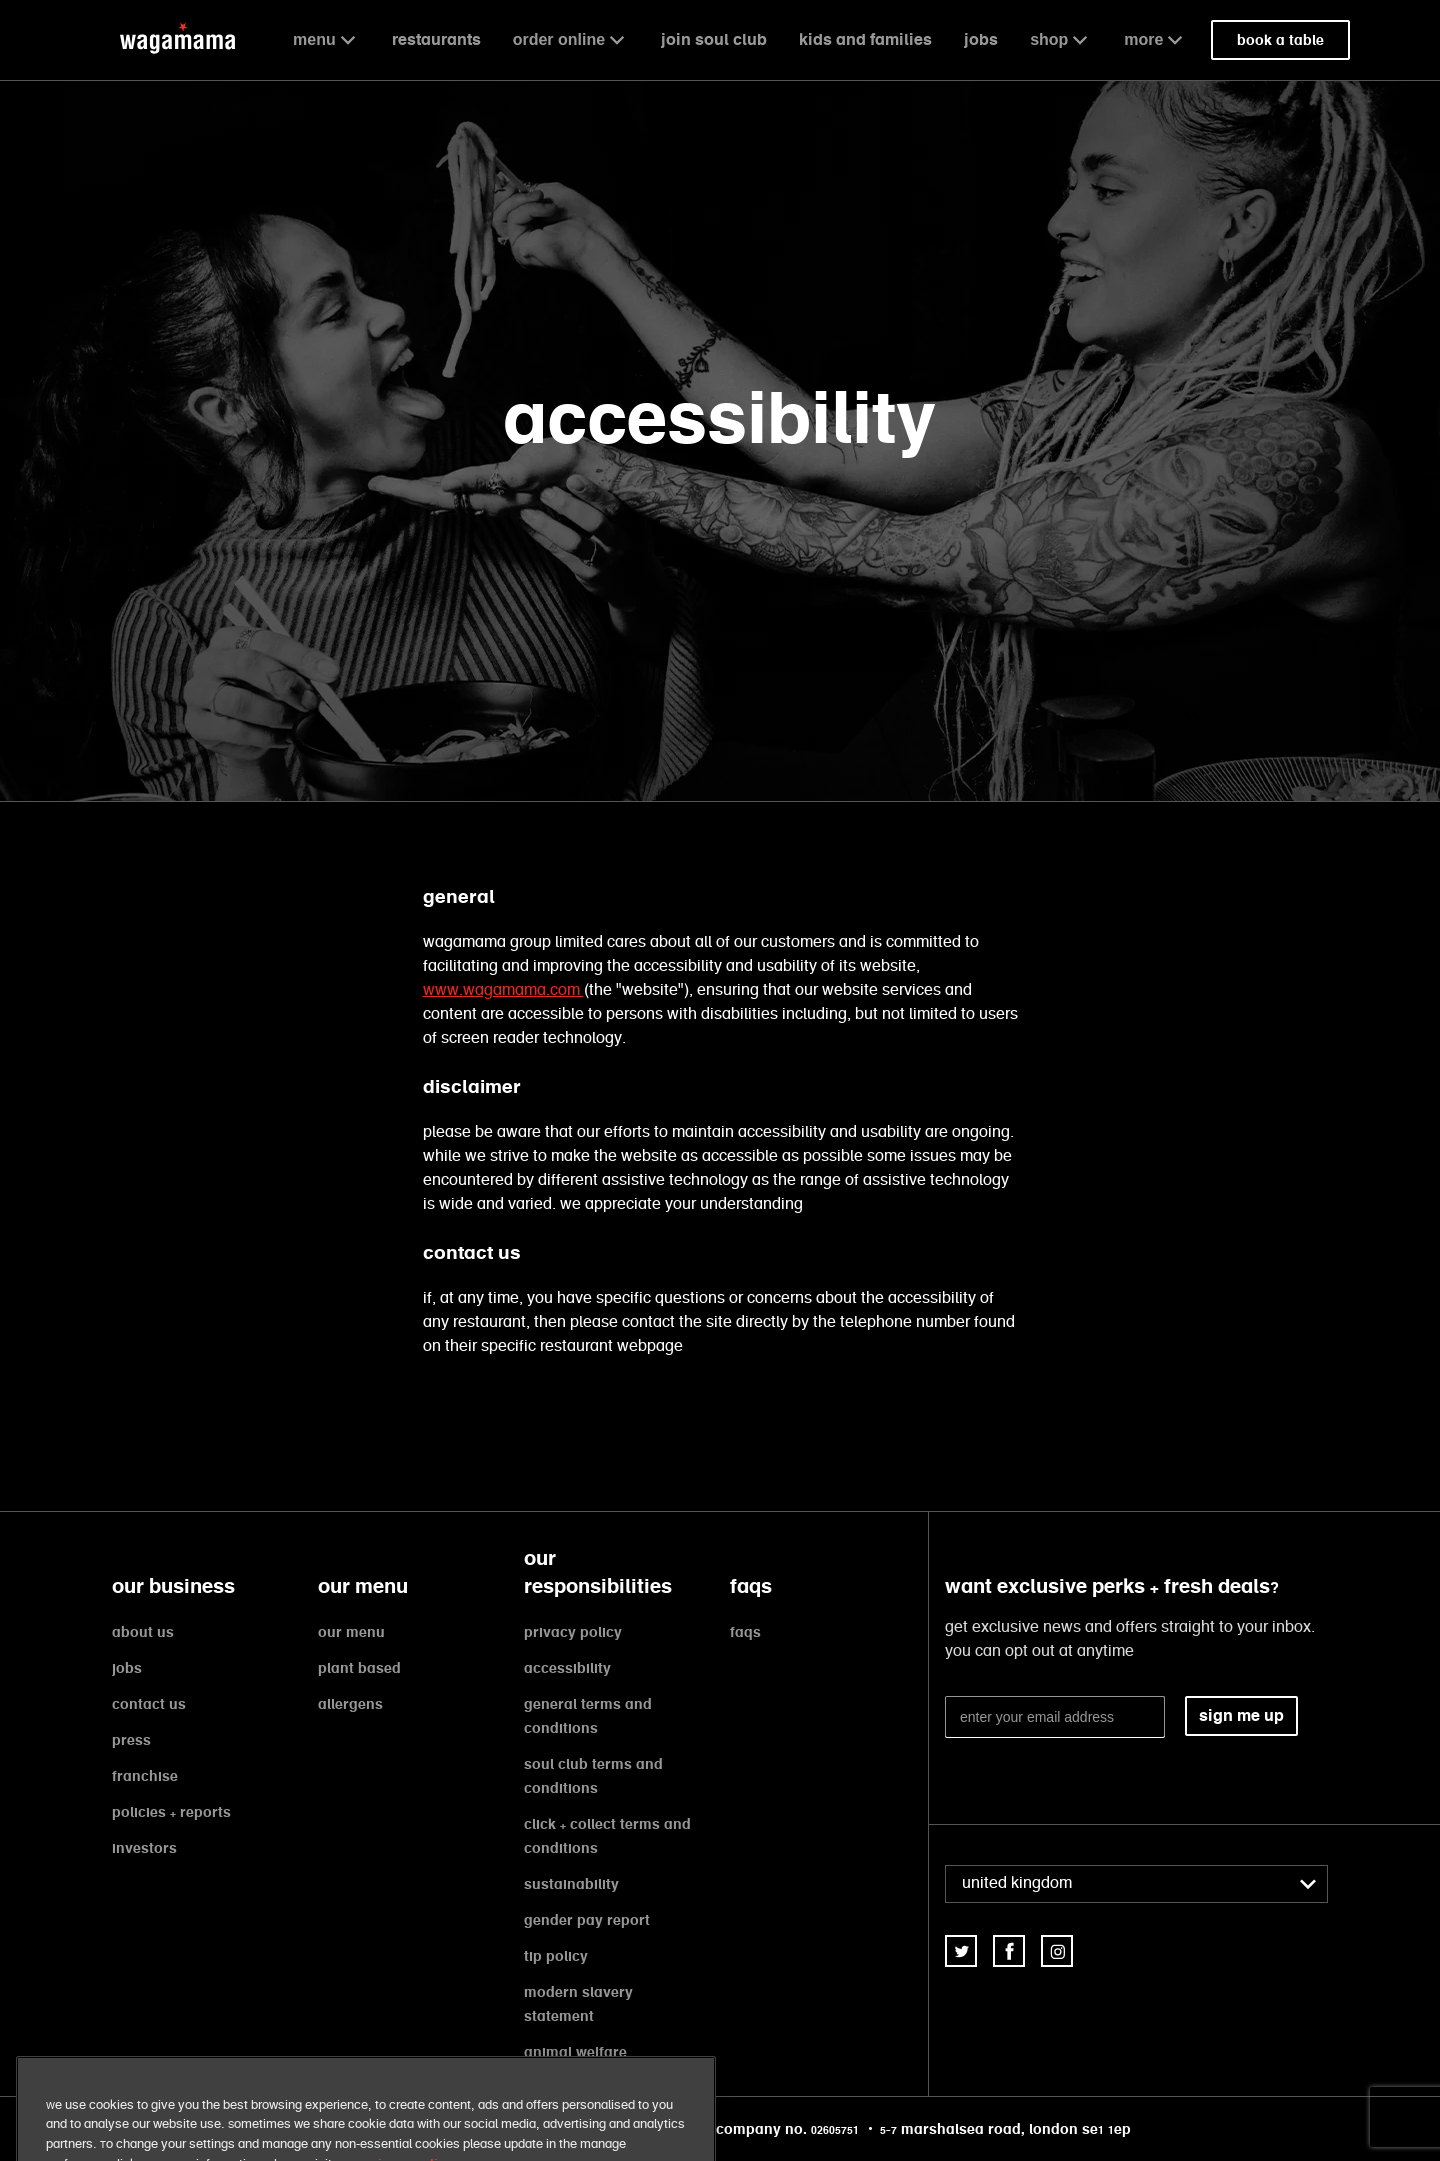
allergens (350, 1704)
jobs (981, 39)
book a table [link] (1280, 40)
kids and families (865, 39)
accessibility (567, 1668)
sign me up (1241, 1715)
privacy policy (573, 1632)
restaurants (436, 39)
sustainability (571, 1884)
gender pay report (587, 1920)
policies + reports (171, 1812)
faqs (745, 1632)
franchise (145, 1776)
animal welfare (575, 2052)
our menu (351, 1632)
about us (143, 1632)
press (131, 1740)
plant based (359, 1668)
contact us (149, 1704)
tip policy (556, 1956)
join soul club (714, 39)
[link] (961, 1951)
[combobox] (1136, 1884)
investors (144, 1848)
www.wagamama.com (503, 990)
